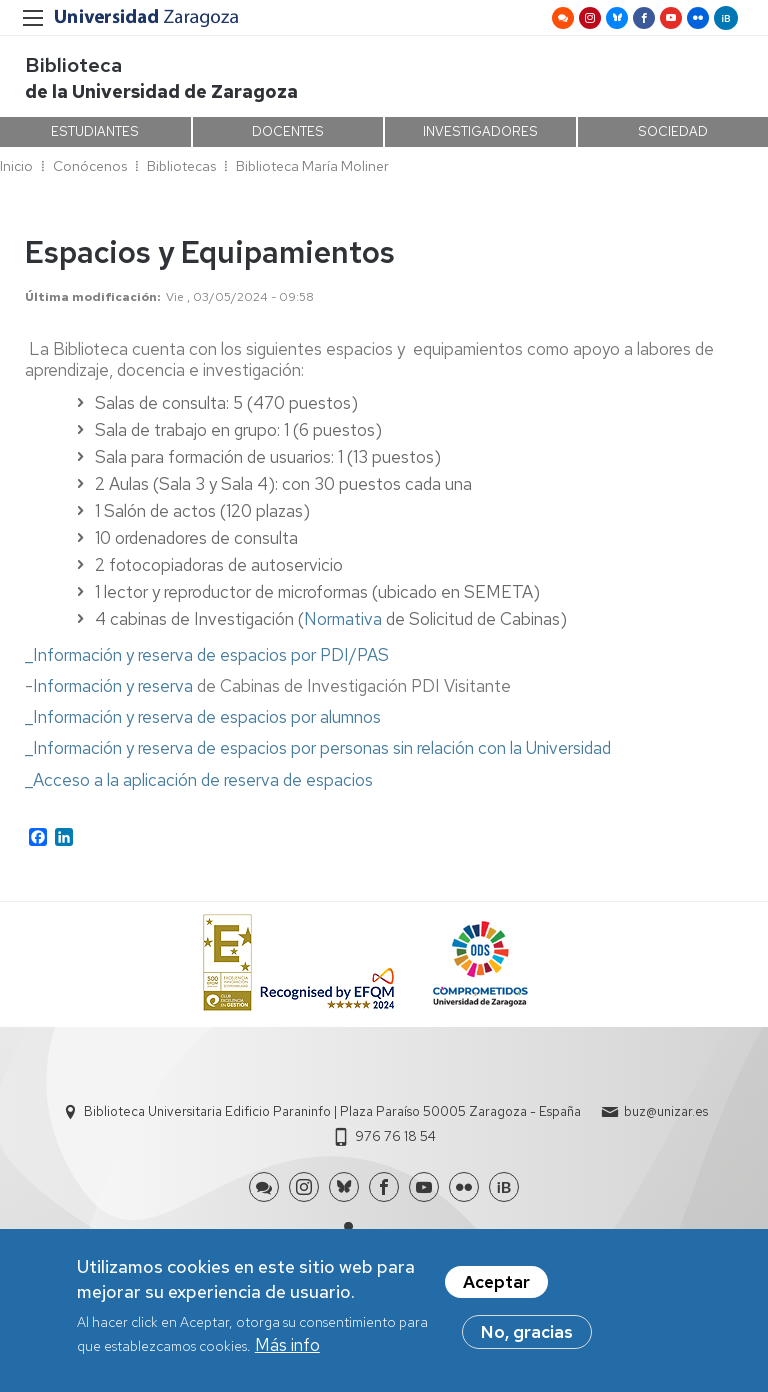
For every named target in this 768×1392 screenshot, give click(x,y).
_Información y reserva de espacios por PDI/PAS (207, 655)
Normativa (343, 619)
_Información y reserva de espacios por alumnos (203, 717)
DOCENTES (288, 131)
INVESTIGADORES (480, 131)
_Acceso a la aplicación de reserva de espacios (199, 780)
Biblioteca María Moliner (312, 166)
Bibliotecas (181, 166)
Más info (287, 1349)
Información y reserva (113, 686)
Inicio (16, 166)
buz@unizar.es (666, 1111)
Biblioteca (73, 65)
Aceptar (496, 1286)
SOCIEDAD (673, 131)
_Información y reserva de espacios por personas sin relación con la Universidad (318, 748)
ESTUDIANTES (95, 131)
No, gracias (527, 1336)
